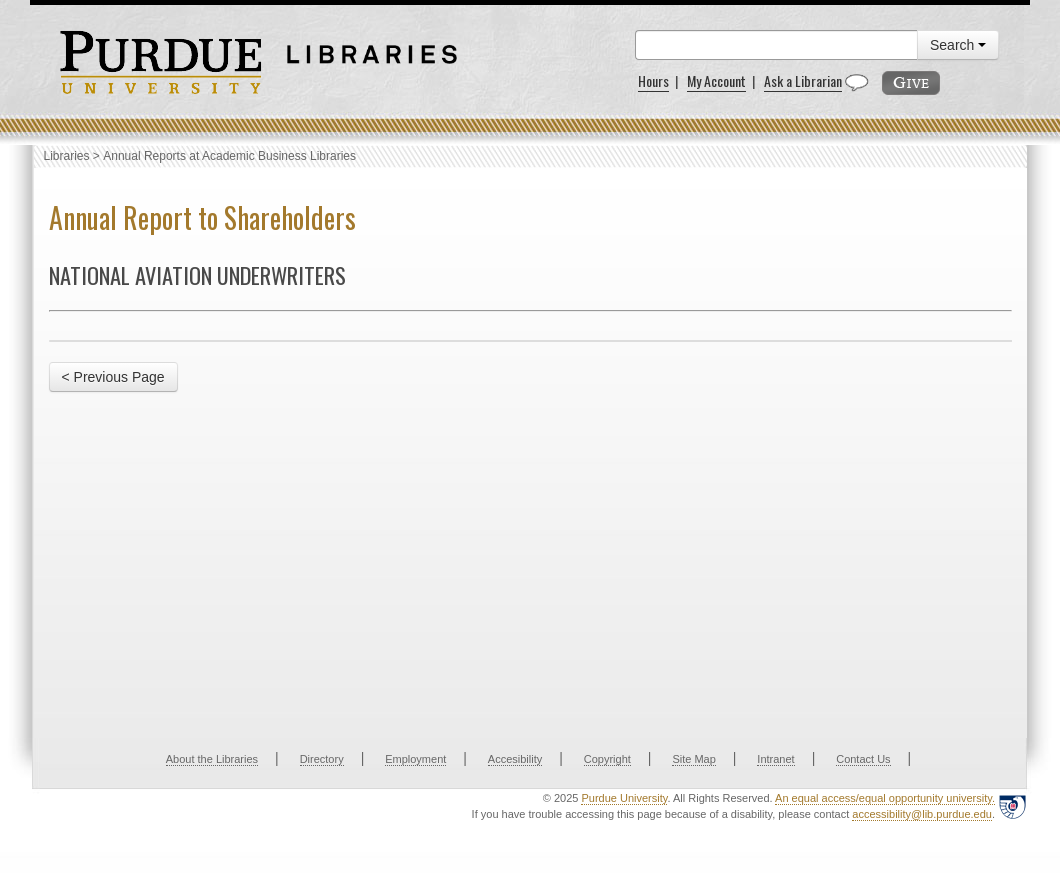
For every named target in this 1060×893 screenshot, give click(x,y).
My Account (716, 80)
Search (958, 45)
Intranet (775, 759)
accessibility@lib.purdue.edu (922, 814)
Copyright (607, 759)
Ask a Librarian (803, 80)
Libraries (67, 156)
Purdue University (624, 798)
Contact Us (863, 759)
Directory (322, 759)
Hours (653, 80)
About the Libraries (212, 759)
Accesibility (515, 759)
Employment (415, 759)
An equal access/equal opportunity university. (885, 798)
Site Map (693, 759)
